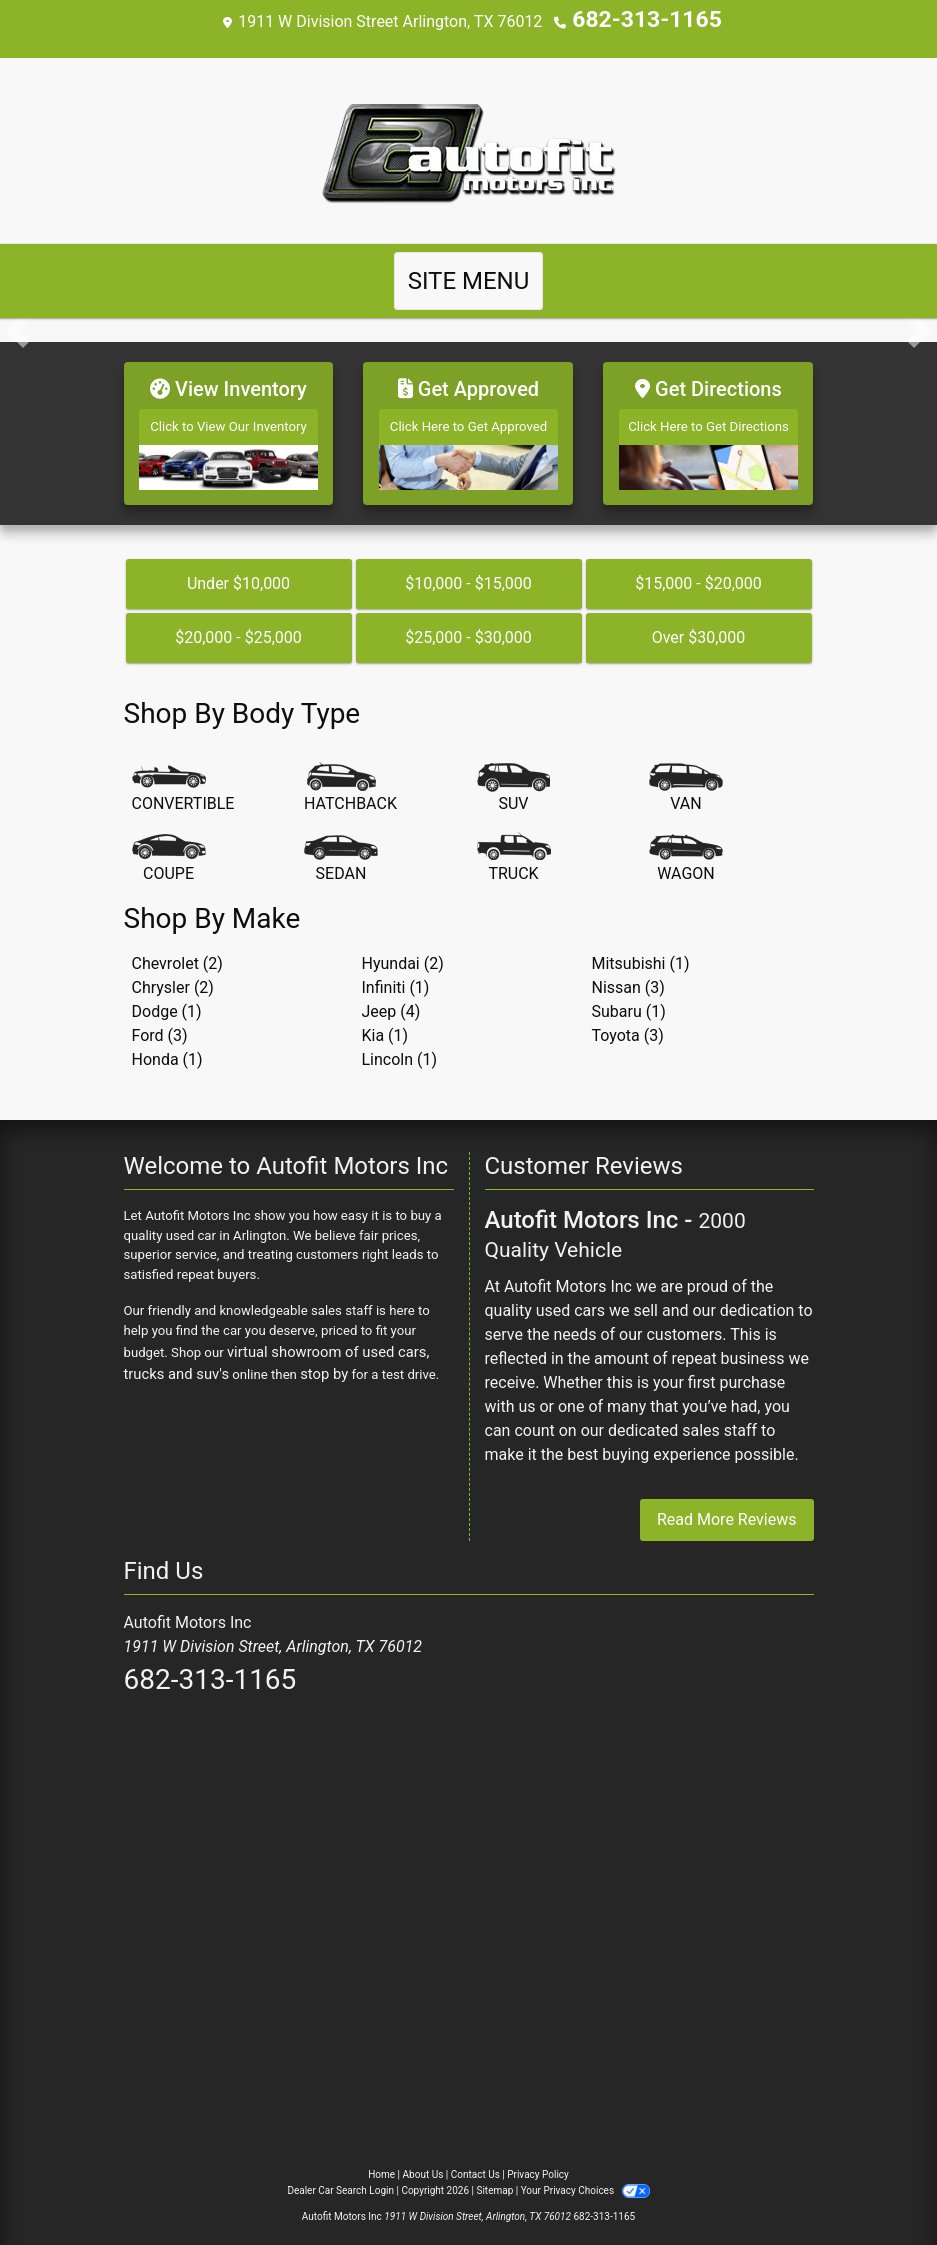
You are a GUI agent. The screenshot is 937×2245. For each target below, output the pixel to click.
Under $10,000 (238, 570)
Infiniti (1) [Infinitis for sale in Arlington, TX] (396, 974)
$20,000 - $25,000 (238, 624)
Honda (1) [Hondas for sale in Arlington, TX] (167, 1046)
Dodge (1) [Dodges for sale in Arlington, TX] (167, 998)
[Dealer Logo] (469, 147)
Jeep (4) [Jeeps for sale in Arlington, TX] (391, 998)
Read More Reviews (727, 1507)
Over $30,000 (699, 624)
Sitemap (494, 2178)
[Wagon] (686, 847)
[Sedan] (341, 847)
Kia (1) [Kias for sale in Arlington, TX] (385, 1022)
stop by (270, 1357)
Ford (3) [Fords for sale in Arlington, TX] (160, 1022)
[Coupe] (169, 847)
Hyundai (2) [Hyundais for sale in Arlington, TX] (403, 950)
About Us (423, 2162)
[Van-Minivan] (686, 777)
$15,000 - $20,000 (698, 570)
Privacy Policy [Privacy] (538, 2162)
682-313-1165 (647, 19)
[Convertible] (183, 777)
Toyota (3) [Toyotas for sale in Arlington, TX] (628, 1022)
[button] (17, 328)
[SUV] (514, 777)
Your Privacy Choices (585, 2178)
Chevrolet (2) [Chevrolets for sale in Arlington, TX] (177, 950)
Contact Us (475, 2162)
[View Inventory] (229, 426)
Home (381, 2162)
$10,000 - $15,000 (468, 570)
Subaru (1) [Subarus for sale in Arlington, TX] (629, 998)
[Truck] (514, 847)
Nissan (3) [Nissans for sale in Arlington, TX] (628, 974)
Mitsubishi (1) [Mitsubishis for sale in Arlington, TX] (641, 950)
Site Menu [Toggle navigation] (469, 279)
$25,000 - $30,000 (468, 624)
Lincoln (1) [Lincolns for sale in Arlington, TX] (400, 1046)
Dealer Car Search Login (340, 2178)
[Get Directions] (708, 426)
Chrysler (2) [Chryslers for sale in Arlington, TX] (173, 974)
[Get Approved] (468, 426)
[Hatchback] (350, 777)
